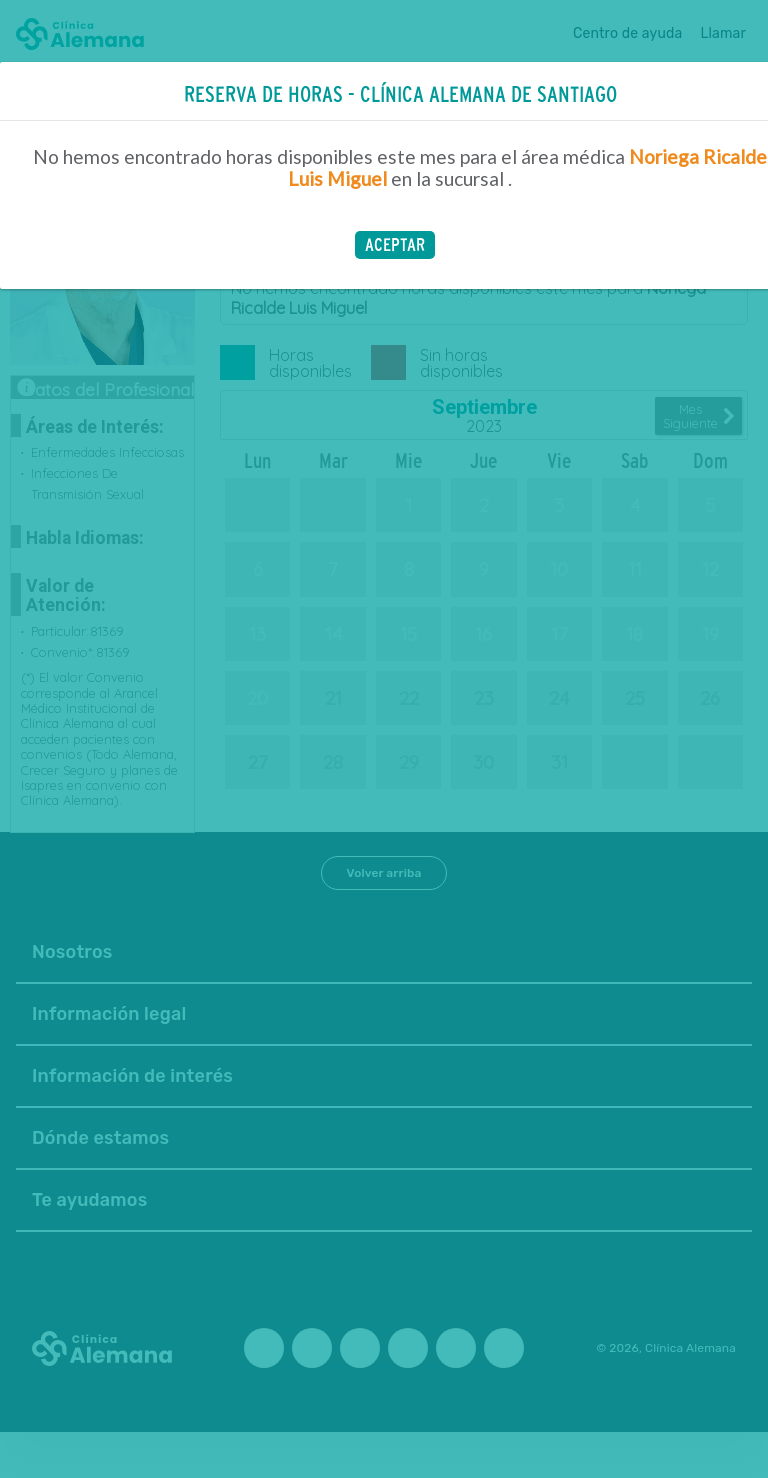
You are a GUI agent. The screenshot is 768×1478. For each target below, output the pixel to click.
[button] (395, 245)
